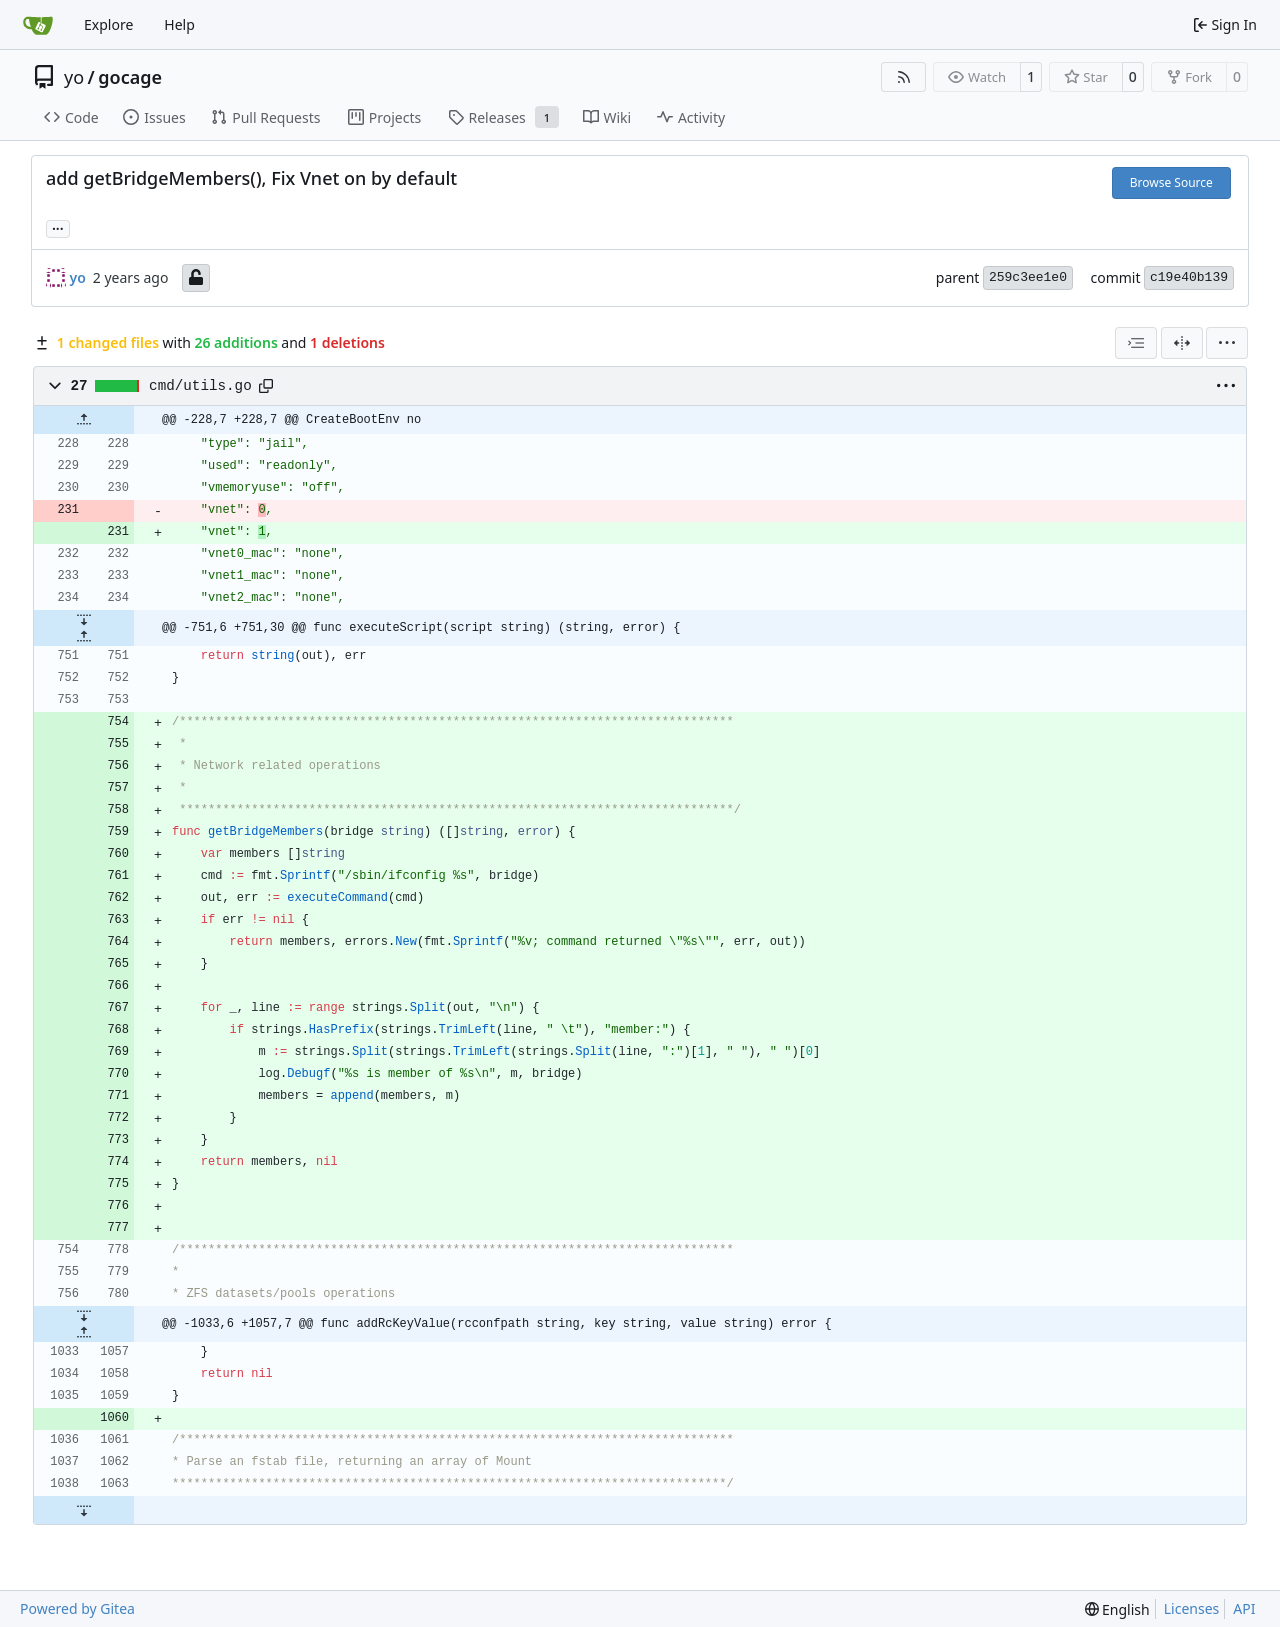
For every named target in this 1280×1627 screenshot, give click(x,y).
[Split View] (1182, 343)
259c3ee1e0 (1028, 277)
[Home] (38, 25)
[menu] (1227, 343)
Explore (108, 24)
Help (179, 24)
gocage (130, 77)
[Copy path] (266, 386)
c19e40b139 (1189, 277)
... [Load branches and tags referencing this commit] (58, 227)
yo (74, 77)
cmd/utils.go (200, 386)
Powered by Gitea (77, 1608)
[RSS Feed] (904, 77)
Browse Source (1171, 182)
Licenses (1192, 1608)
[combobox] (1136, 343)
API (1244, 1608)
